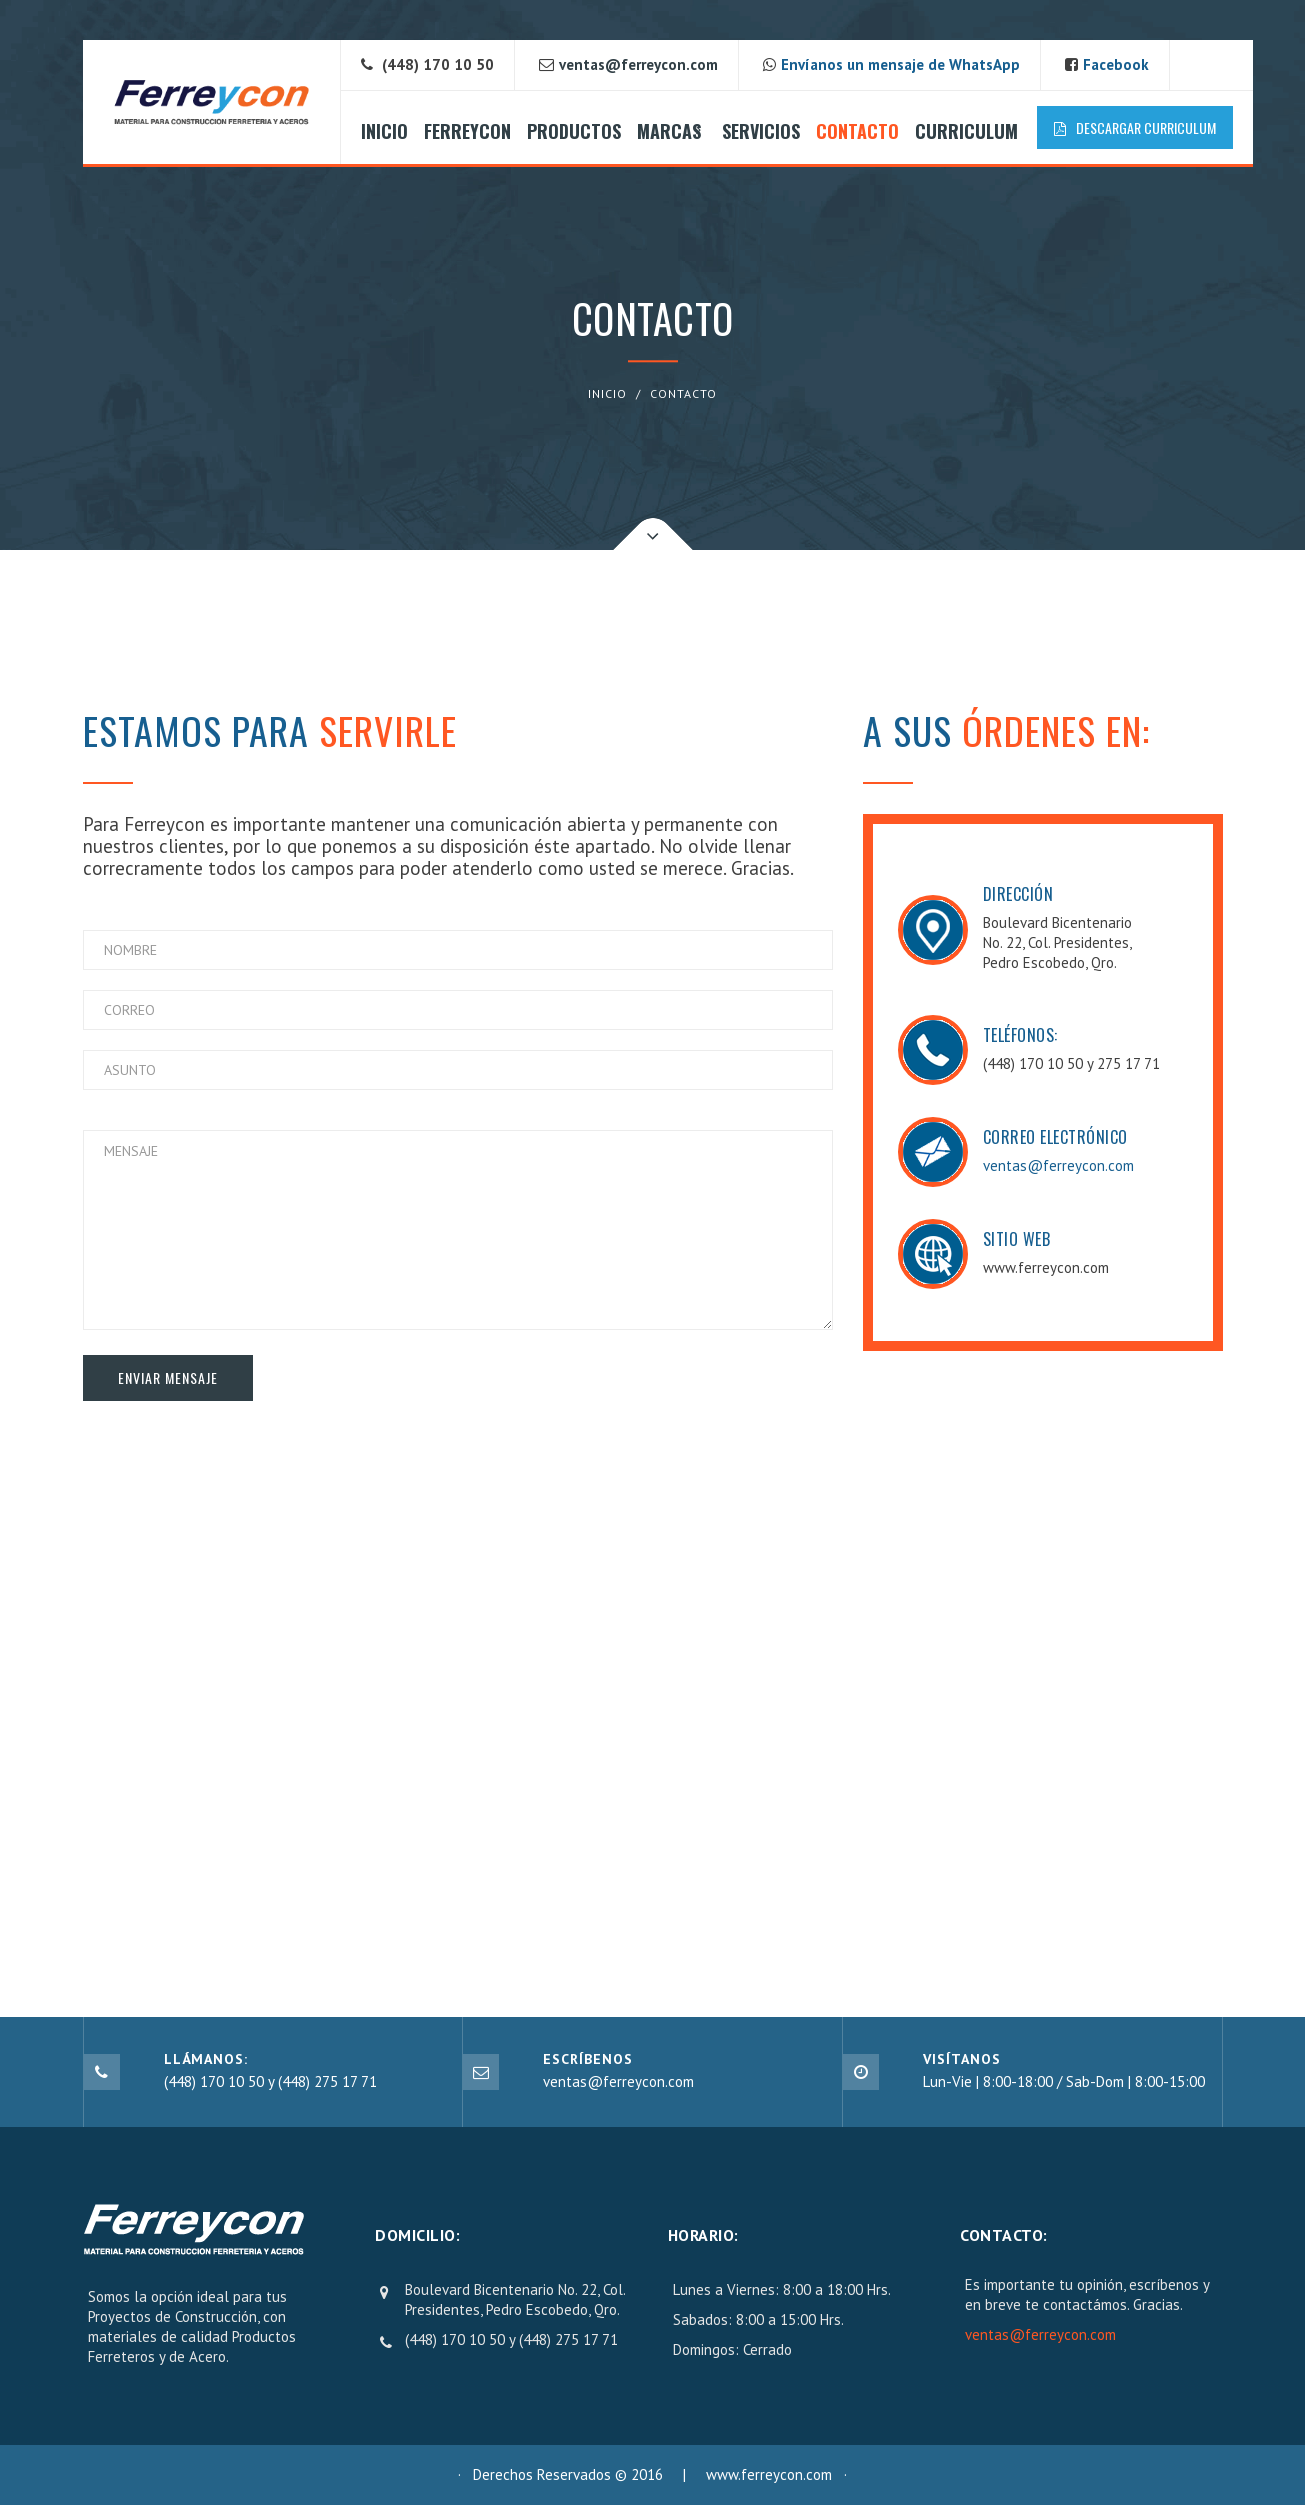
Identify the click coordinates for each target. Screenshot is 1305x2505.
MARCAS (669, 131)
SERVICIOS (761, 131)
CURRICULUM (966, 131)
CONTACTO (857, 131)
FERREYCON (467, 131)
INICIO (384, 131)
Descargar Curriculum (1135, 127)
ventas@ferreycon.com (1058, 1165)
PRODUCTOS (574, 131)
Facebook (1116, 64)
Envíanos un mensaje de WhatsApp (900, 64)
